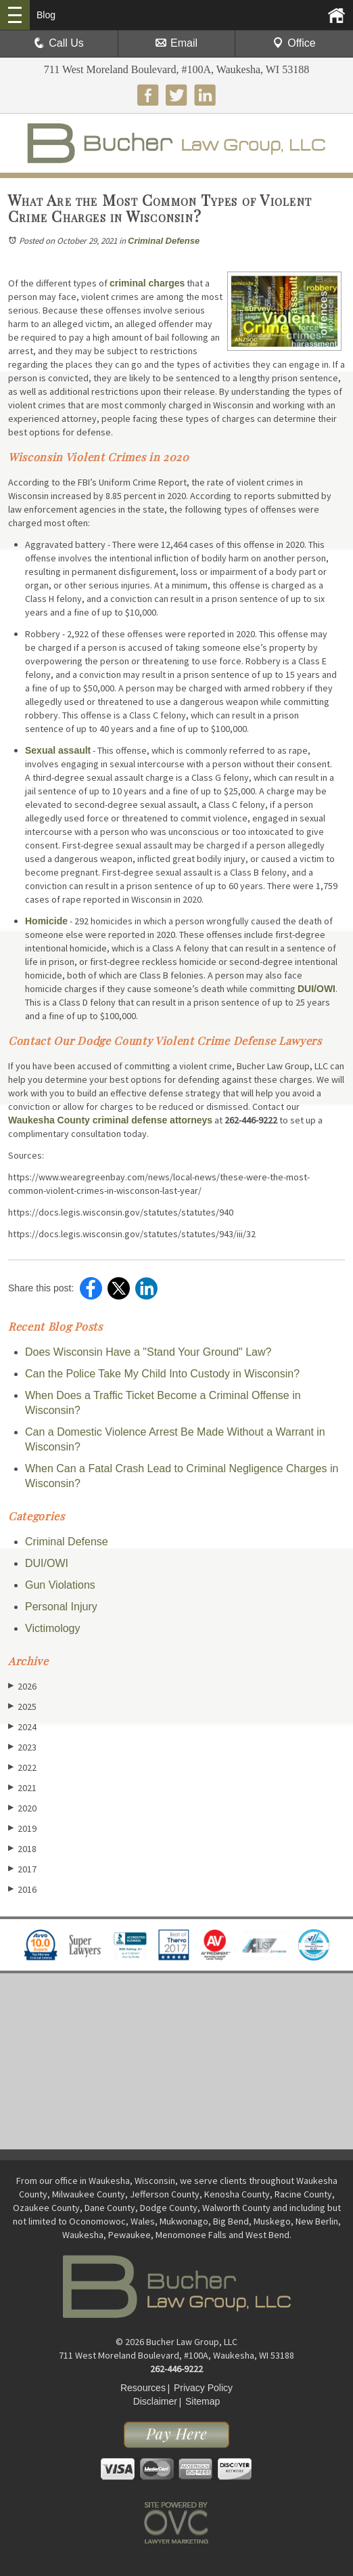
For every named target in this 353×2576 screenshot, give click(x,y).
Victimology (52, 1628)
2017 (22, 1868)
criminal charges (147, 283)
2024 (22, 1726)
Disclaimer (155, 2401)
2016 (22, 1889)
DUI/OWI (316, 988)
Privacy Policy (203, 2387)
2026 (22, 1685)
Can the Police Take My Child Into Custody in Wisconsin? (162, 1373)
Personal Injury (61, 1606)
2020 (22, 1807)
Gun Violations (60, 1585)
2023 (22, 1746)
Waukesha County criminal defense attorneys (110, 1120)
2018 (22, 1848)
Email (176, 43)
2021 (22, 1787)
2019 (22, 1828)
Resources (143, 2387)
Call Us (59, 43)
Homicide (46, 921)
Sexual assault (58, 750)
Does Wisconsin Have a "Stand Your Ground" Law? (148, 1352)
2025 (22, 1706)
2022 (22, 1767)
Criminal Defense (163, 241)
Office (294, 43)
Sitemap (202, 2401)
